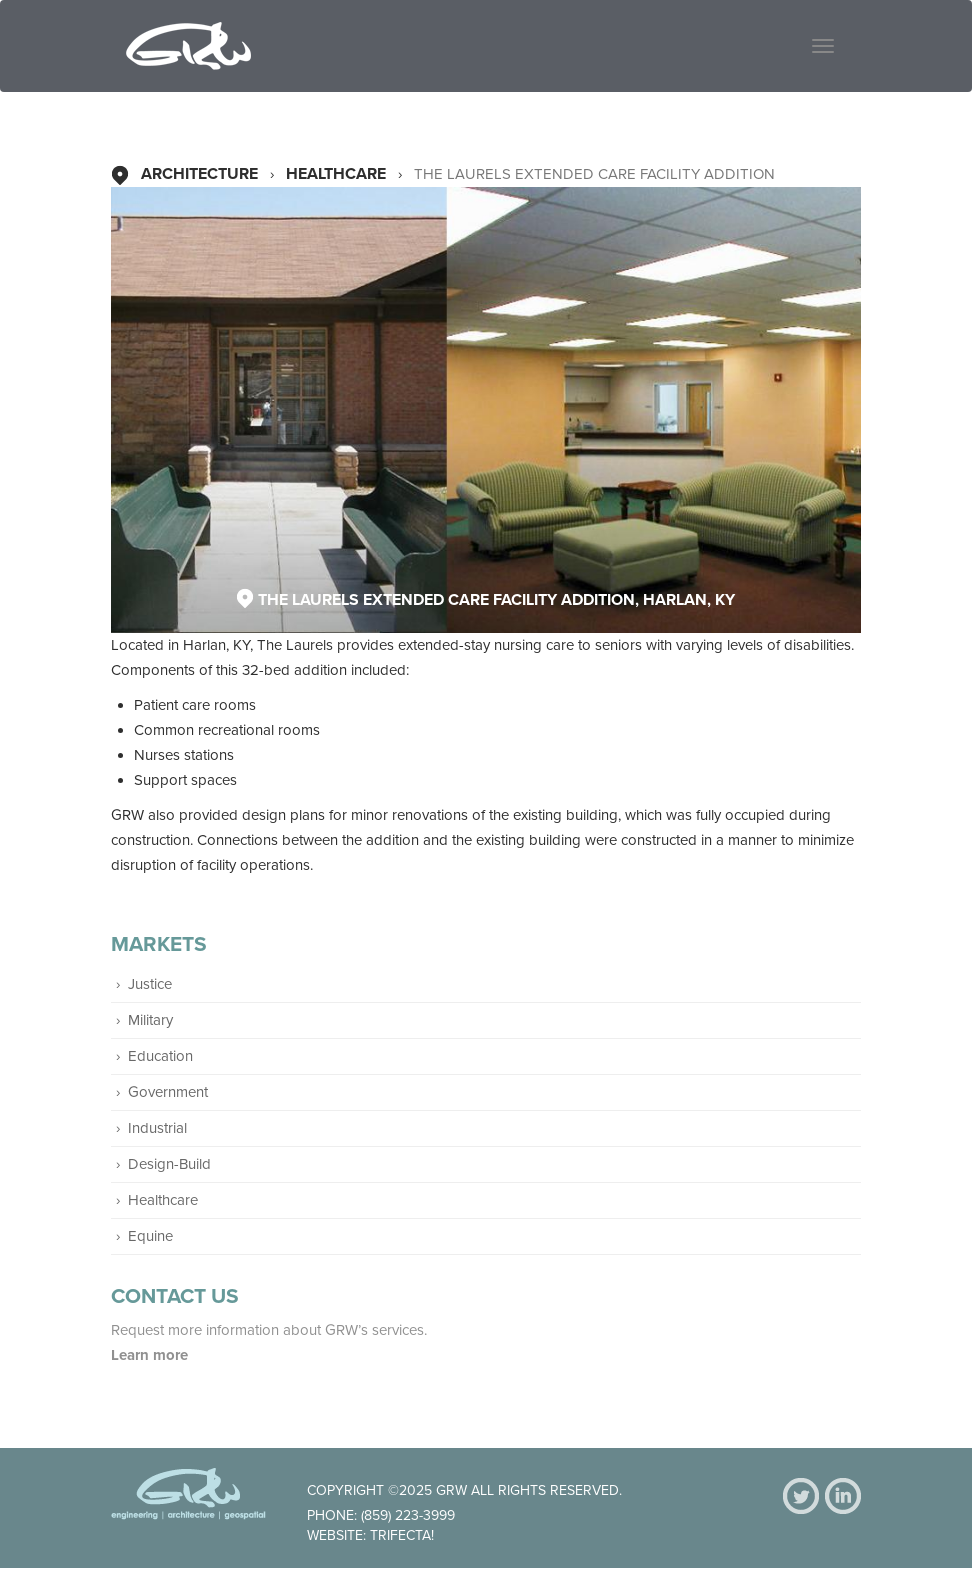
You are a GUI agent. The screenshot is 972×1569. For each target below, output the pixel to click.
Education (160, 1056)
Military (150, 1020)
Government (168, 1092)
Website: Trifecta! (370, 1535)
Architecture (199, 174)
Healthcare (336, 174)
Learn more (151, 1355)
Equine (150, 1236)
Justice (150, 984)
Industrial (157, 1128)
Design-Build (169, 1164)
